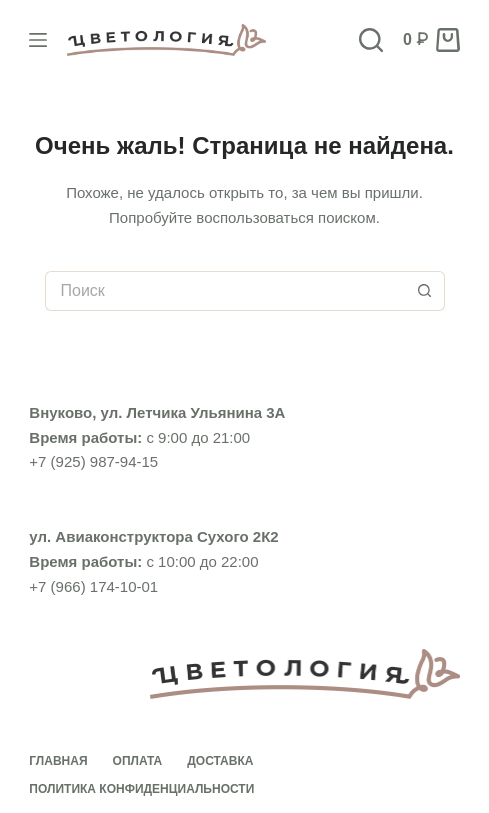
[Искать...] (225, 291)
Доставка (220, 761)
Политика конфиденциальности (141, 789)
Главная (58, 761)
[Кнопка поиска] (425, 291)
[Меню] (38, 40)
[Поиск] (371, 40)
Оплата (138, 761)
